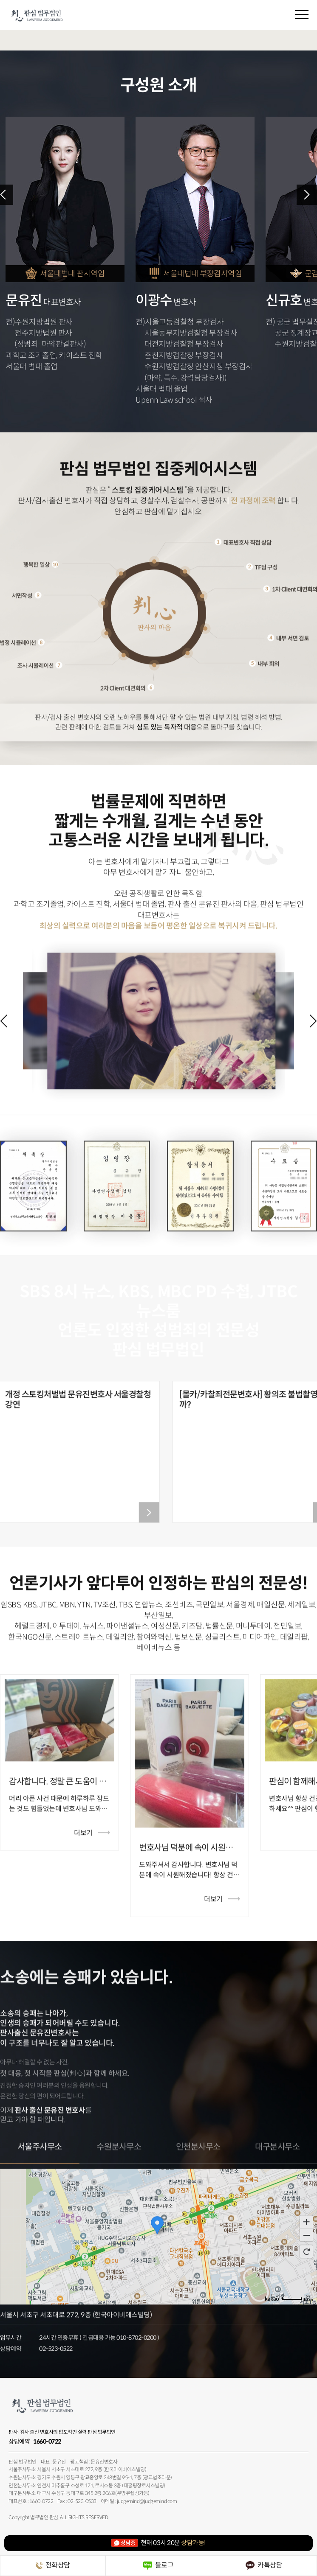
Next (307, 195)
